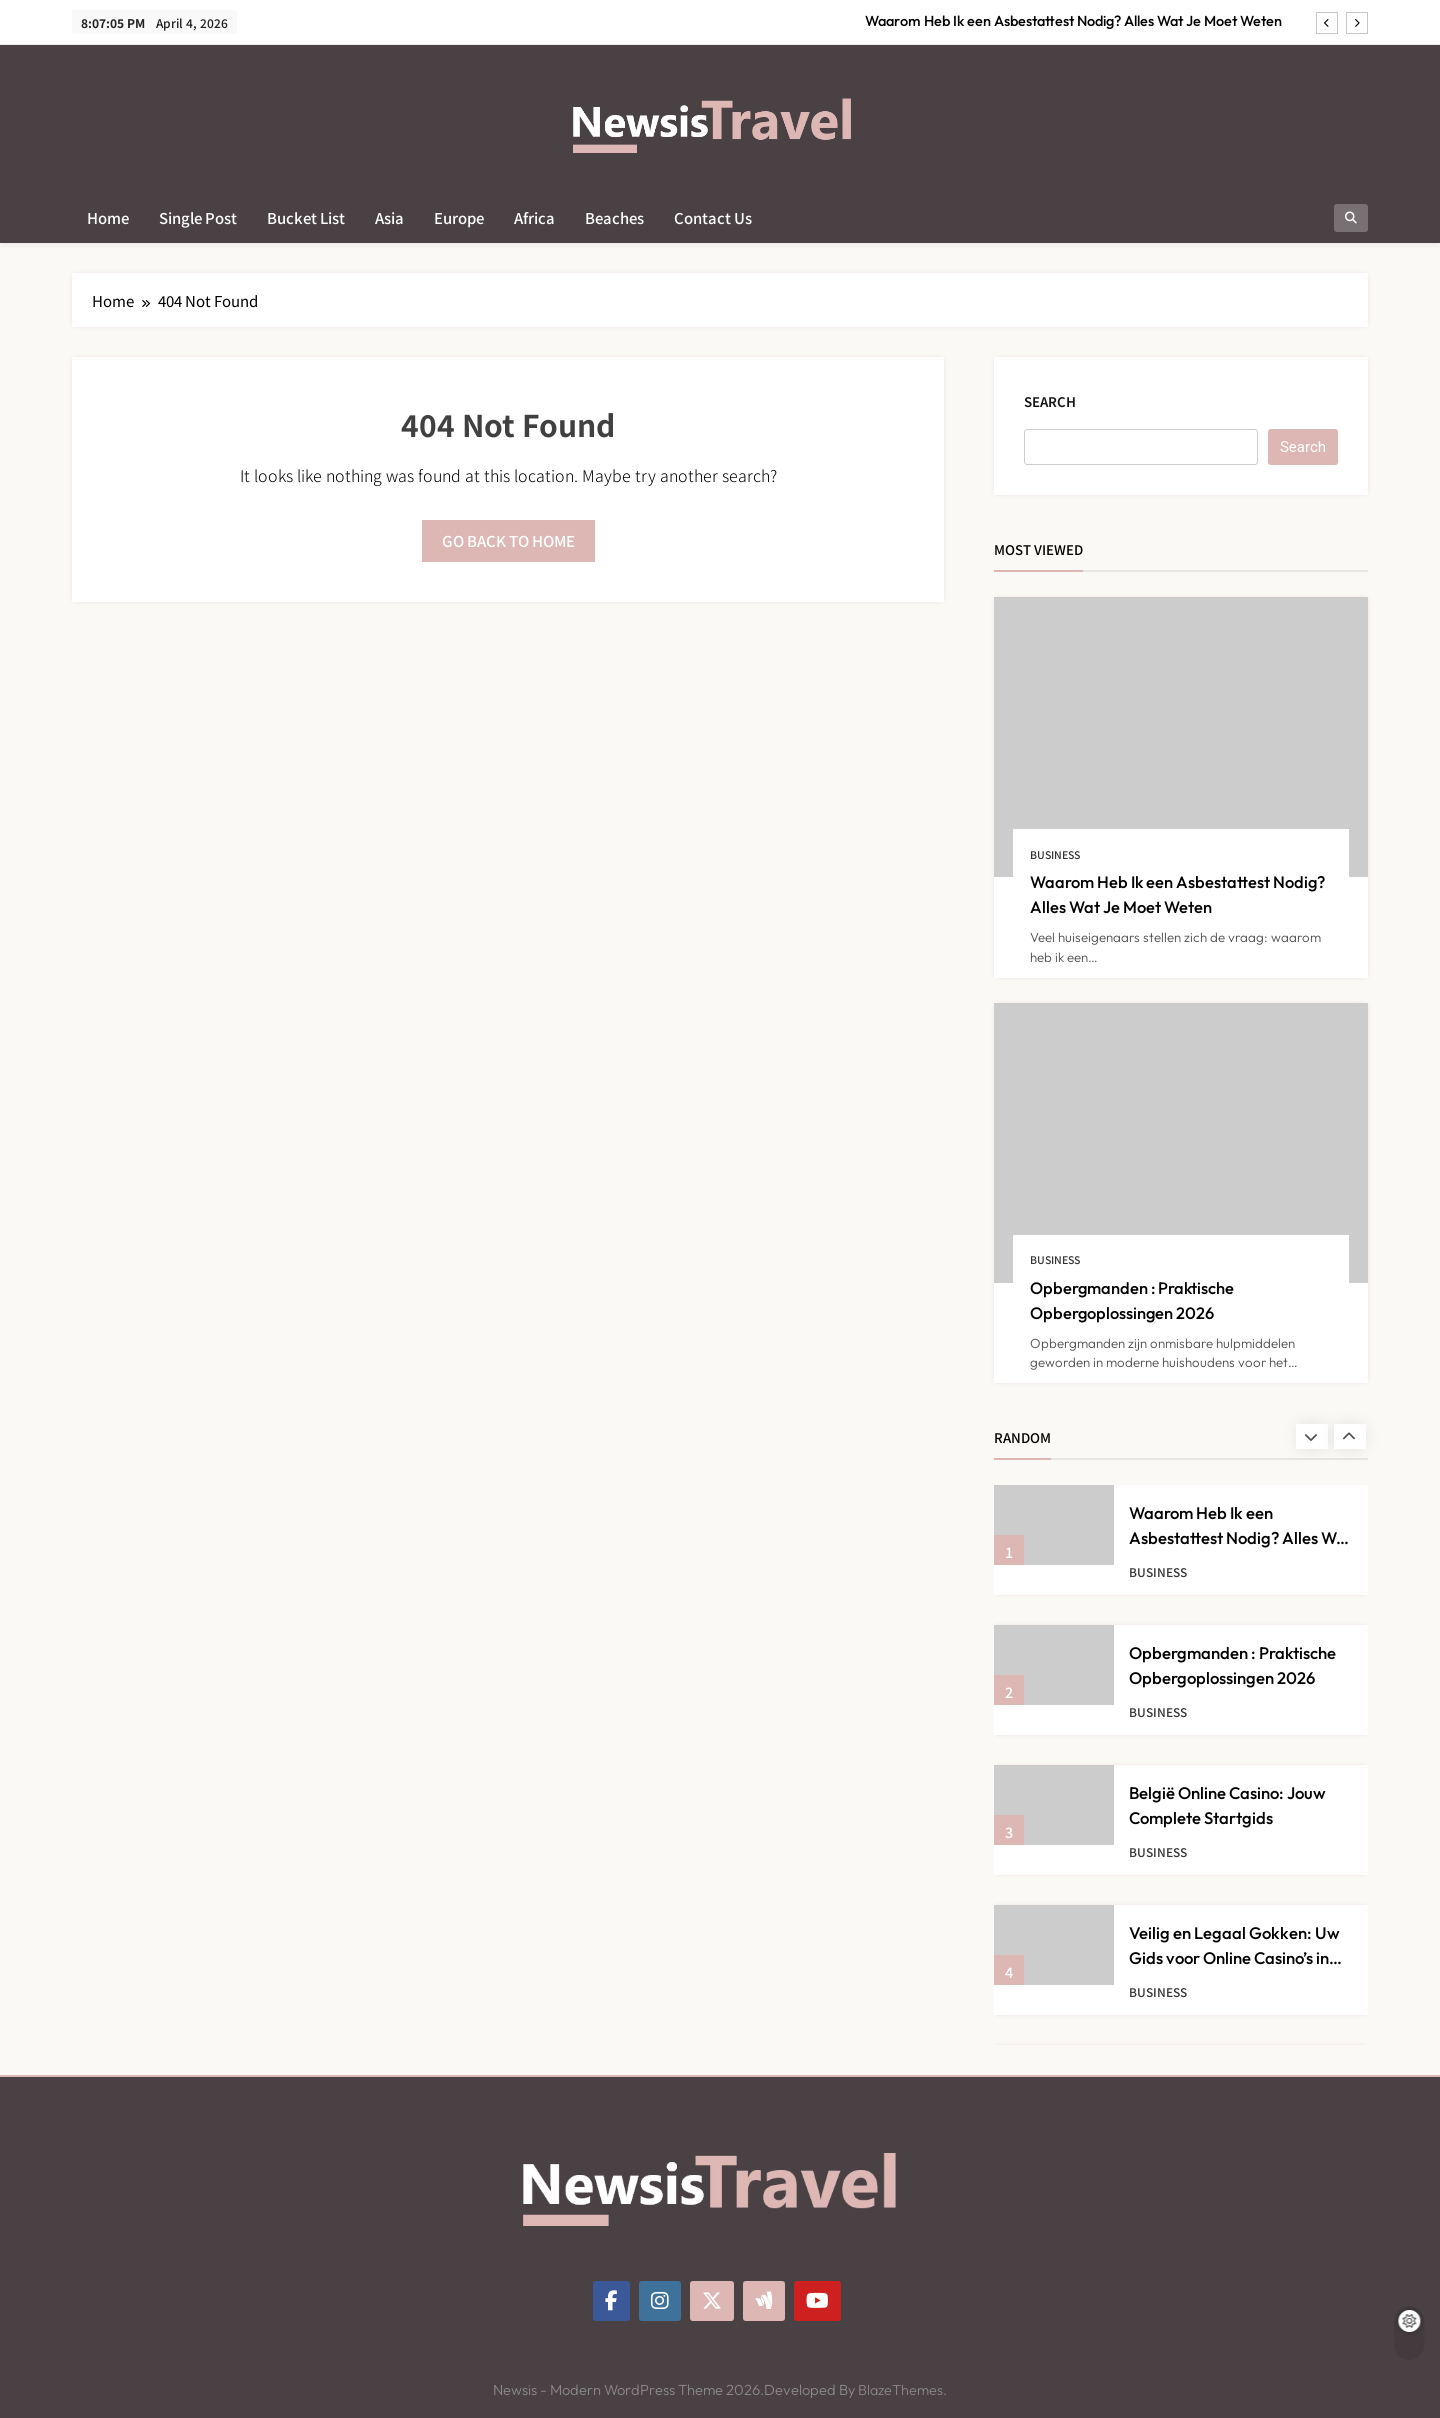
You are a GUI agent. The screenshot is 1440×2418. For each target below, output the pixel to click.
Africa (534, 217)
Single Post (198, 217)
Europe (459, 217)
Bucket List (306, 217)
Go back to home (508, 540)
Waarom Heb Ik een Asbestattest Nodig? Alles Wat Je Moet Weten (1073, 21)
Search (1050, 401)
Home (108, 217)
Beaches (614, 217)
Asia (389, 217)
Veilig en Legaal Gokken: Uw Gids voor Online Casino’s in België (1234, 1957)
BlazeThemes (900, 2390)
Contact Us (713, 217)
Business (1055, 854)
